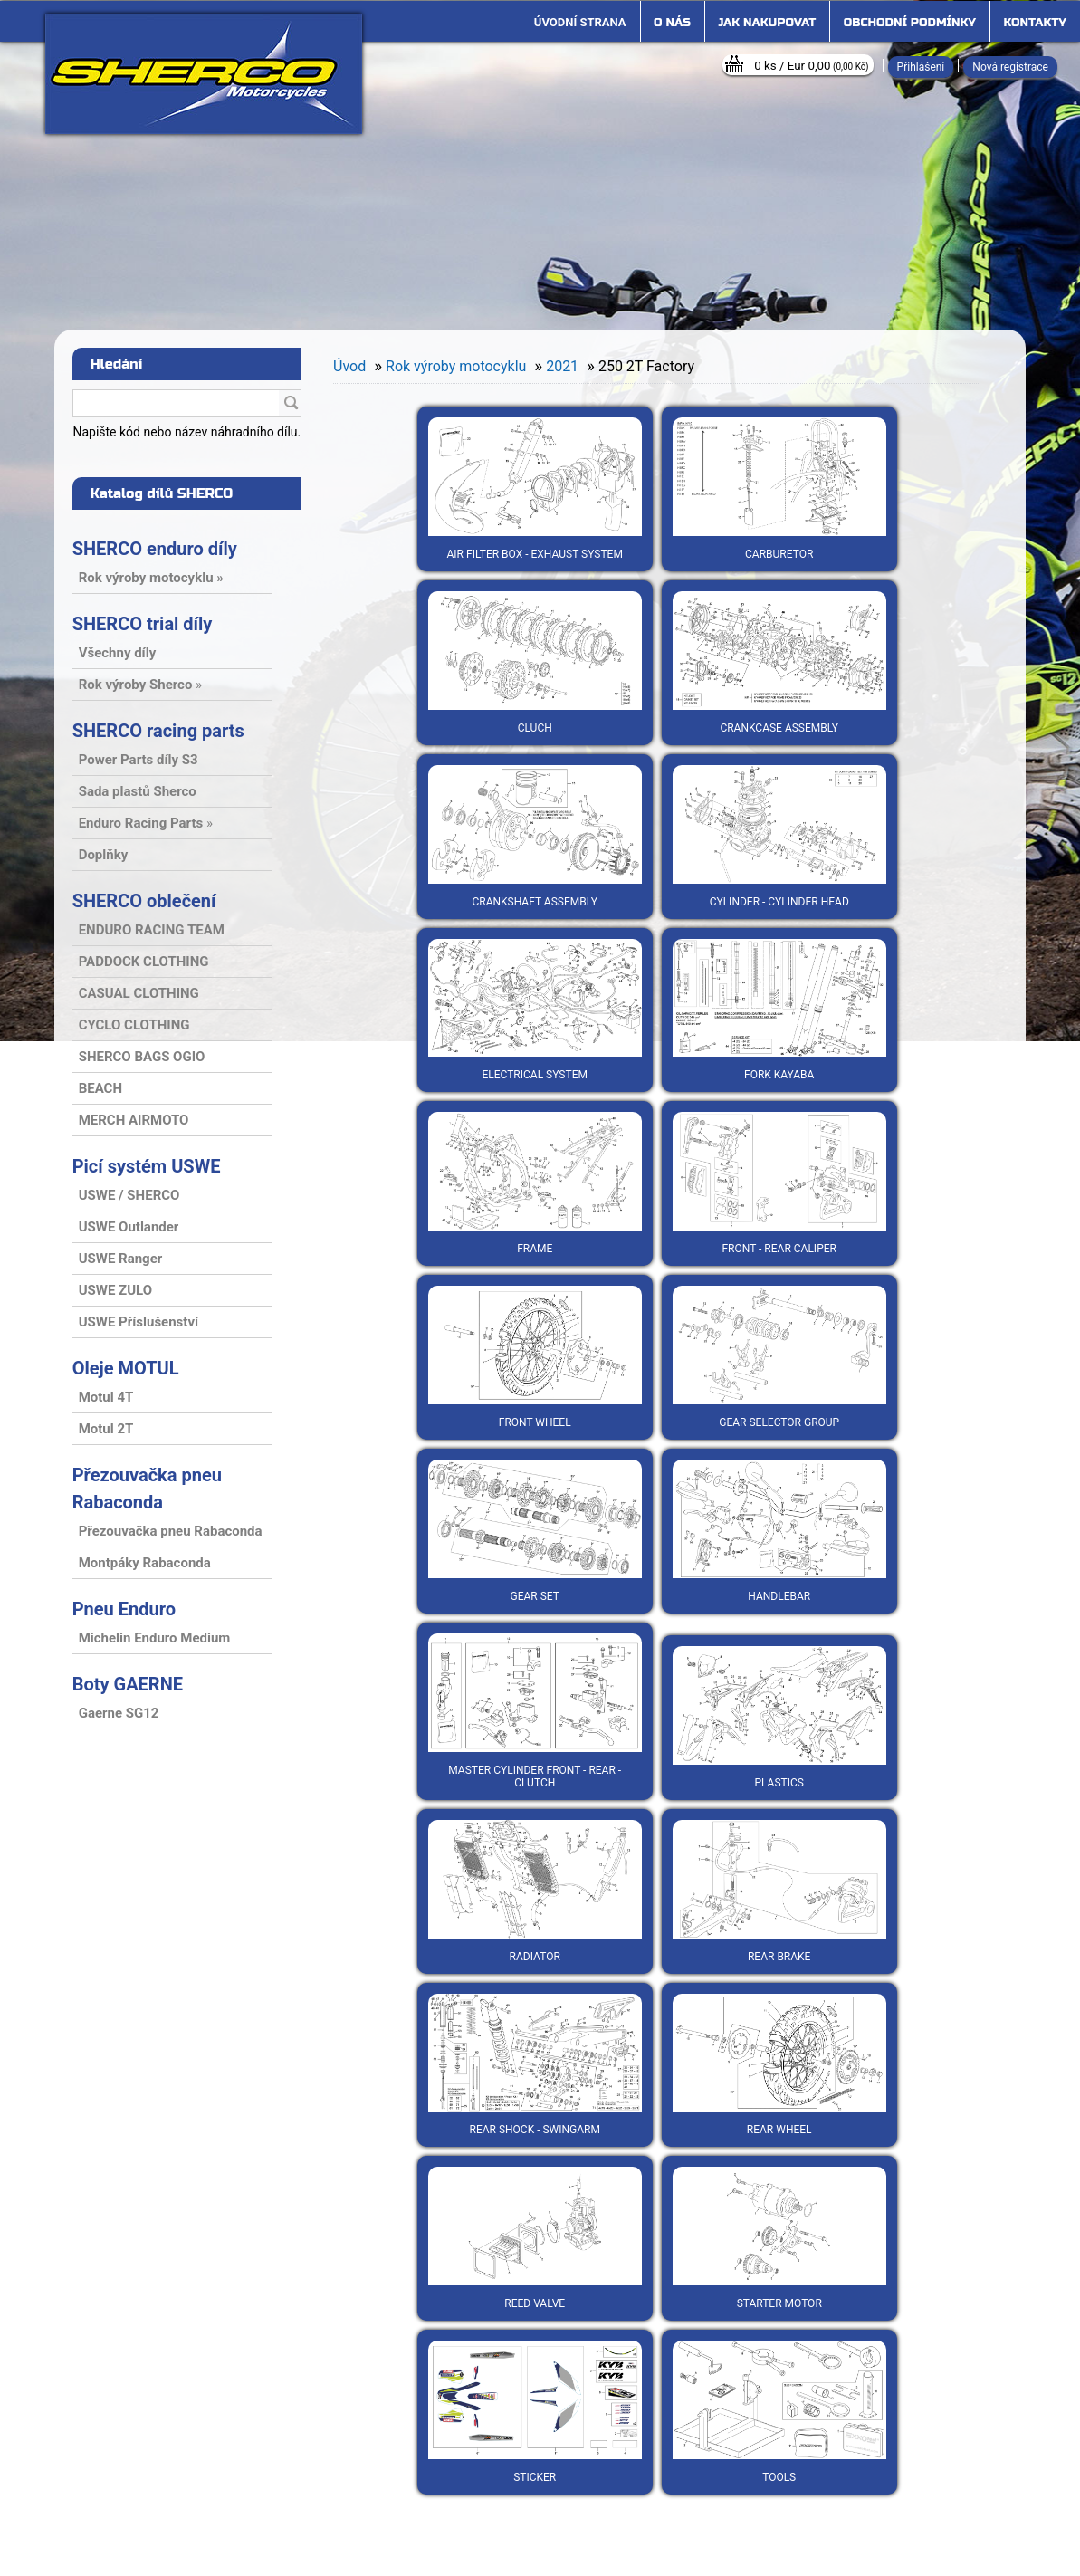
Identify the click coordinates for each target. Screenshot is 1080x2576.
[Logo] (203, 74)
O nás (672, 22)
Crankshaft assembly (535, 836)
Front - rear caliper (779, 1183)
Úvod (349, 366)
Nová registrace (1010, 67)
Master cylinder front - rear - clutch (535, 1711)
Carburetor (779, 488)
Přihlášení (921, 67)
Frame (535, 1183)
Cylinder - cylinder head (779, 836)
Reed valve (535, 2238)
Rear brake (779, 1891)
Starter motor (779, 2238)
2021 (562, 366)
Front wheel (535, 1357)
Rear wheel (779, 2065)
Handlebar (779, 1531)
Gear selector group (779, 1357)
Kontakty (1035, 22)
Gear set (535, 1531)
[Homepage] (580, 22)
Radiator (535, 1891)
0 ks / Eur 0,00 (811, 65)
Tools (779, 2412)
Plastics (779, 1717)
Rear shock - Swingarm (535, 2065)
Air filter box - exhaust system (535, 488)
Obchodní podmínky (910, 22)
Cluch (535, 662)
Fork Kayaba (779, 1010)
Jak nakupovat (767, 22)
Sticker (535, 2412)
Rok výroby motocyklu (456, 366)
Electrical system (535, 1010)
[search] (291, 404)
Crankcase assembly (779, 662)
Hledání (117, 364)
